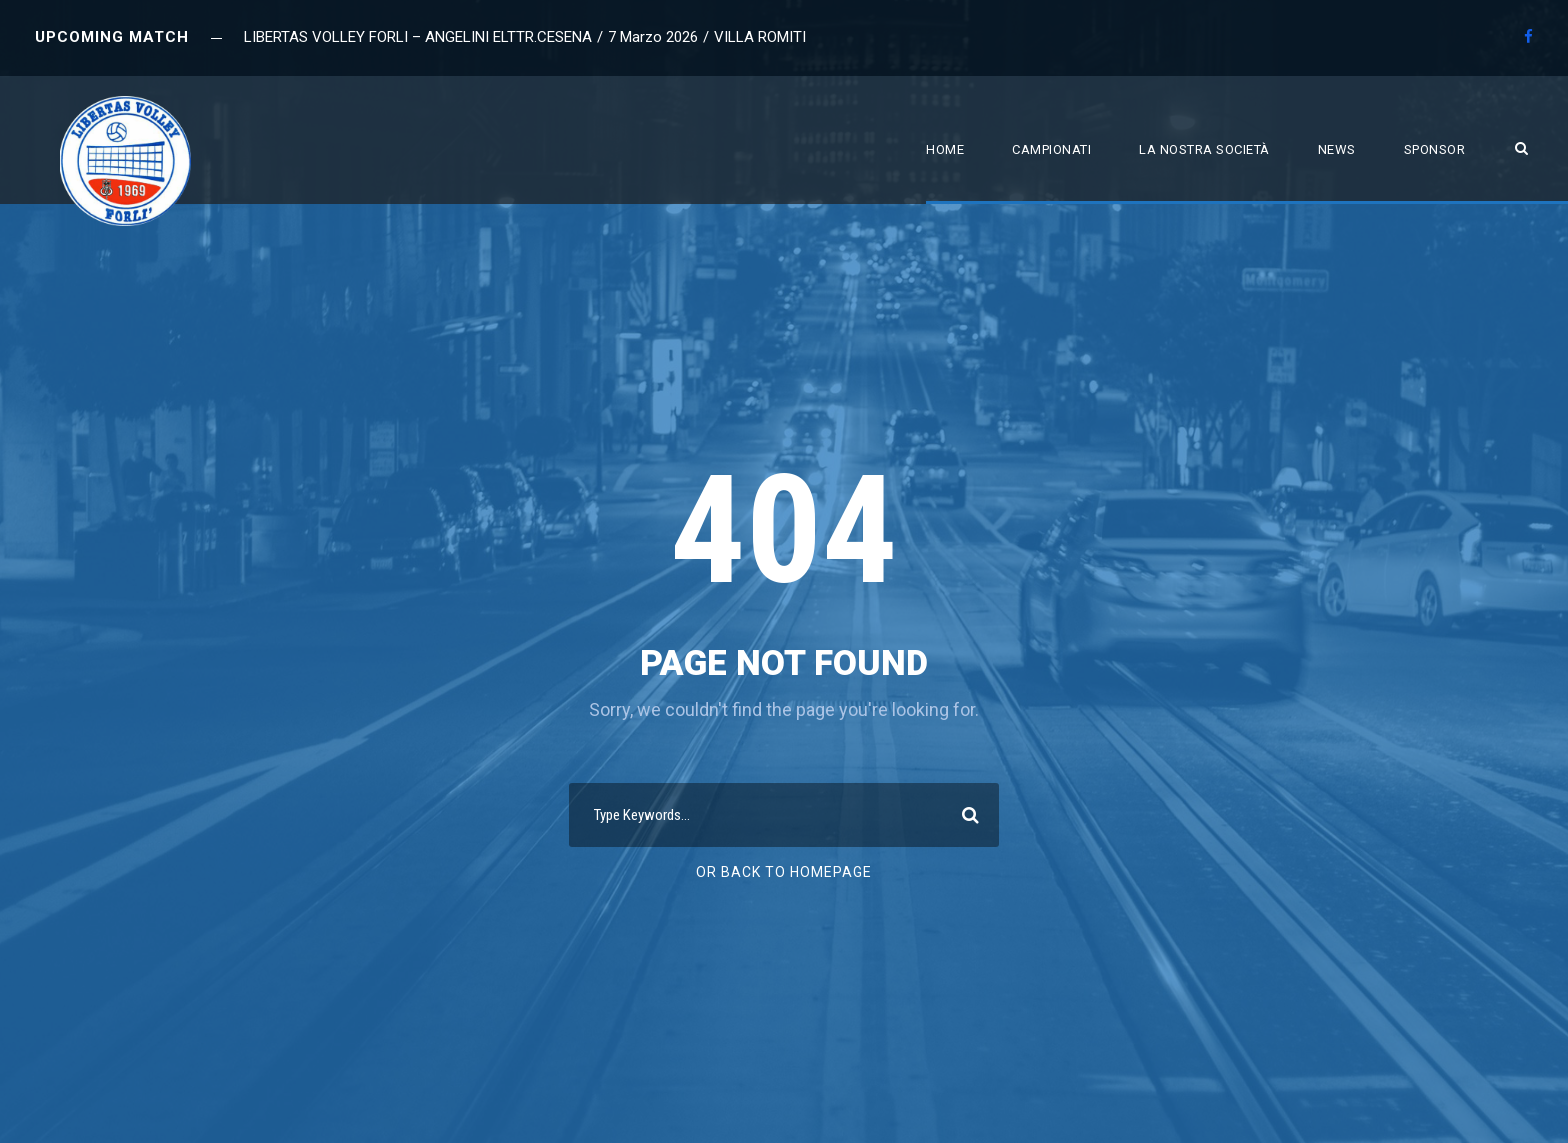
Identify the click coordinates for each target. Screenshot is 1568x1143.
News (1337, 149)
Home (945, 149)
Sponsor (1435, 149)
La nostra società (1204, 149)
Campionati (1051, 149)
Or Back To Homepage (784, 872)
